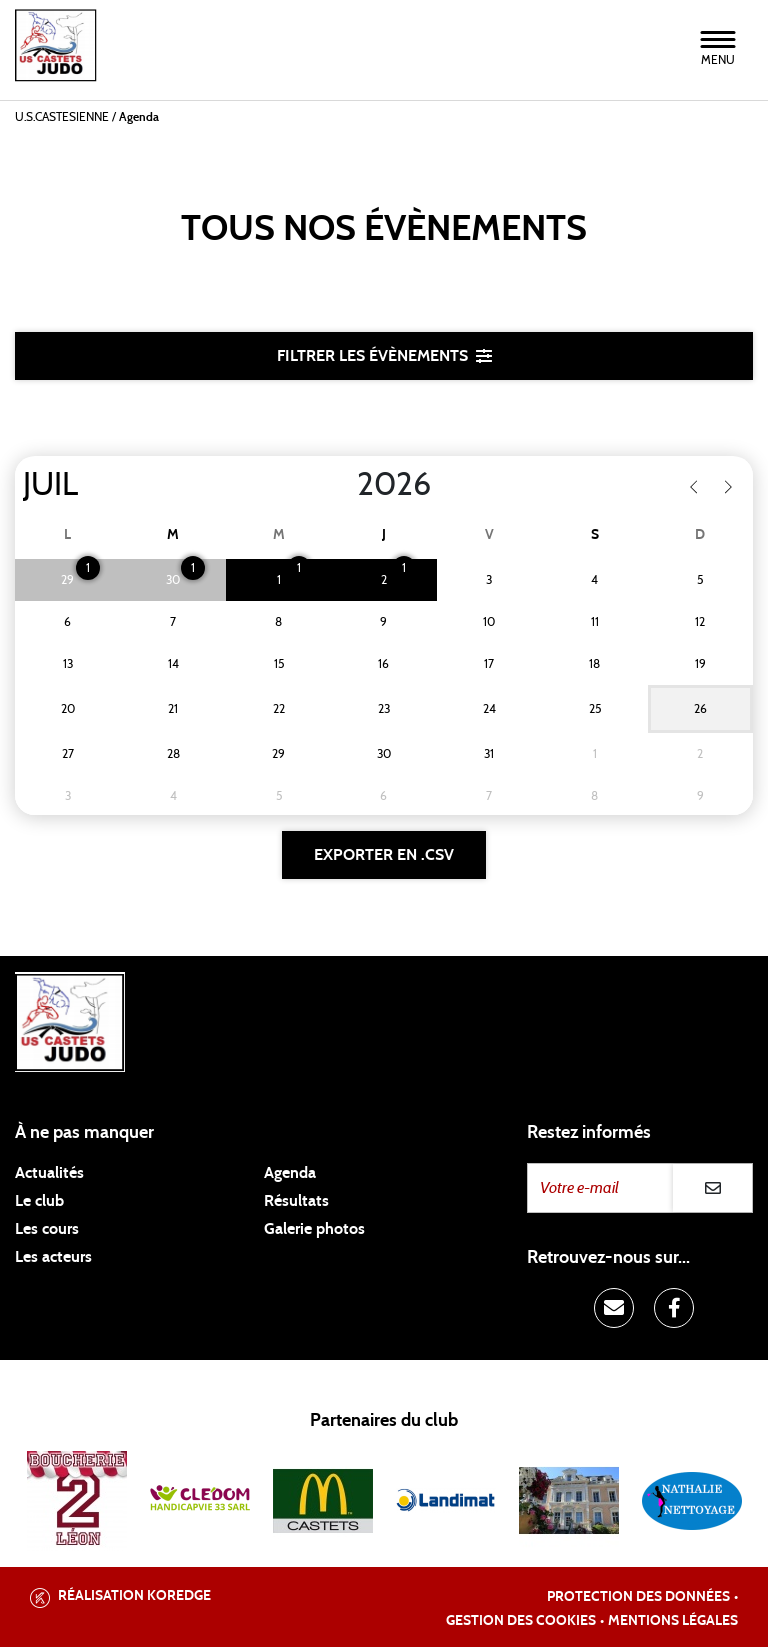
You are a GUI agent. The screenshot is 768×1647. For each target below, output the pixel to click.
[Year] (341, 485)
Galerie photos (314, 1229)
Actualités (49, 1173)
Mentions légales (673, 1621)
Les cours (47, 1229)
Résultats (296, 1201)
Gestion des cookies (521, 1621)
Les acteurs (53, 1257)
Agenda (290, 1173)
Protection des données (638, 1597)
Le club (39, 1201)
